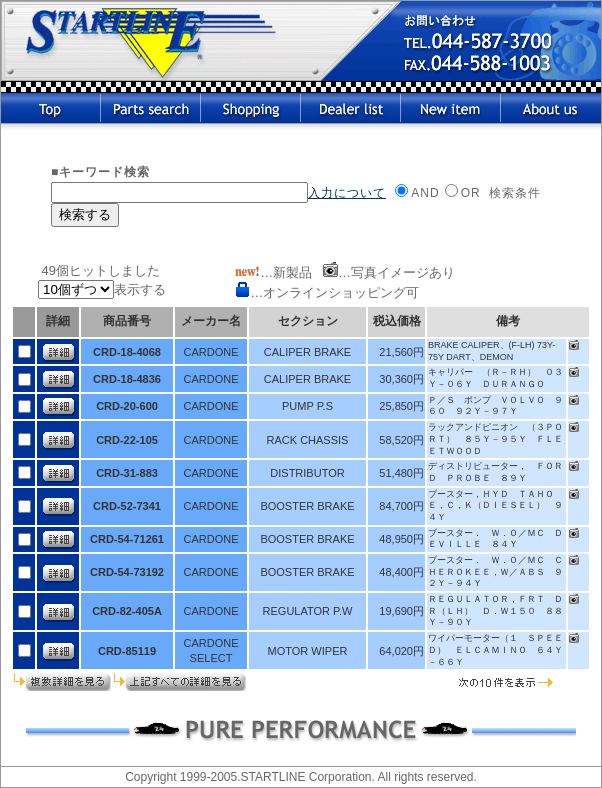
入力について (347, 193)
